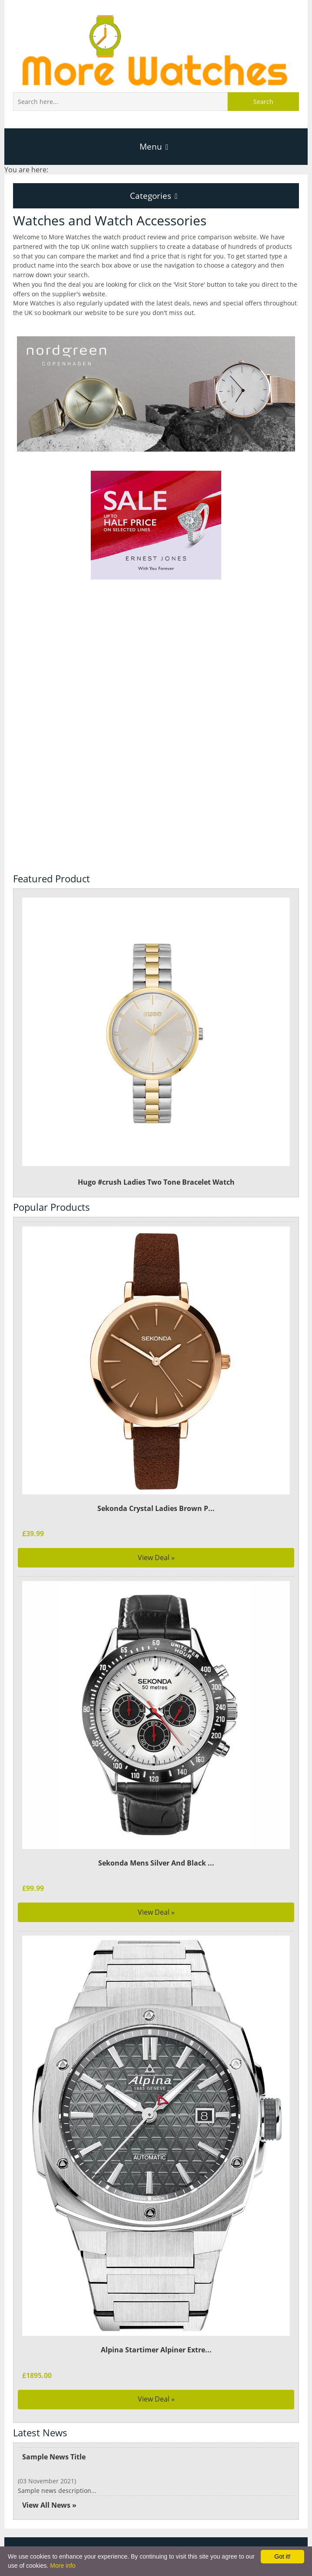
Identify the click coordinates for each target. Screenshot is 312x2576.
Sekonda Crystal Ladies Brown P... (156, 1499)
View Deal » (156, 1548)
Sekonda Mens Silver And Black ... (155, 1853)
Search (263, 101)
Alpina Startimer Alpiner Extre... (156, 2340)
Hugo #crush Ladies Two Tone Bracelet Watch (156, 1032)
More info (62, 2565)
